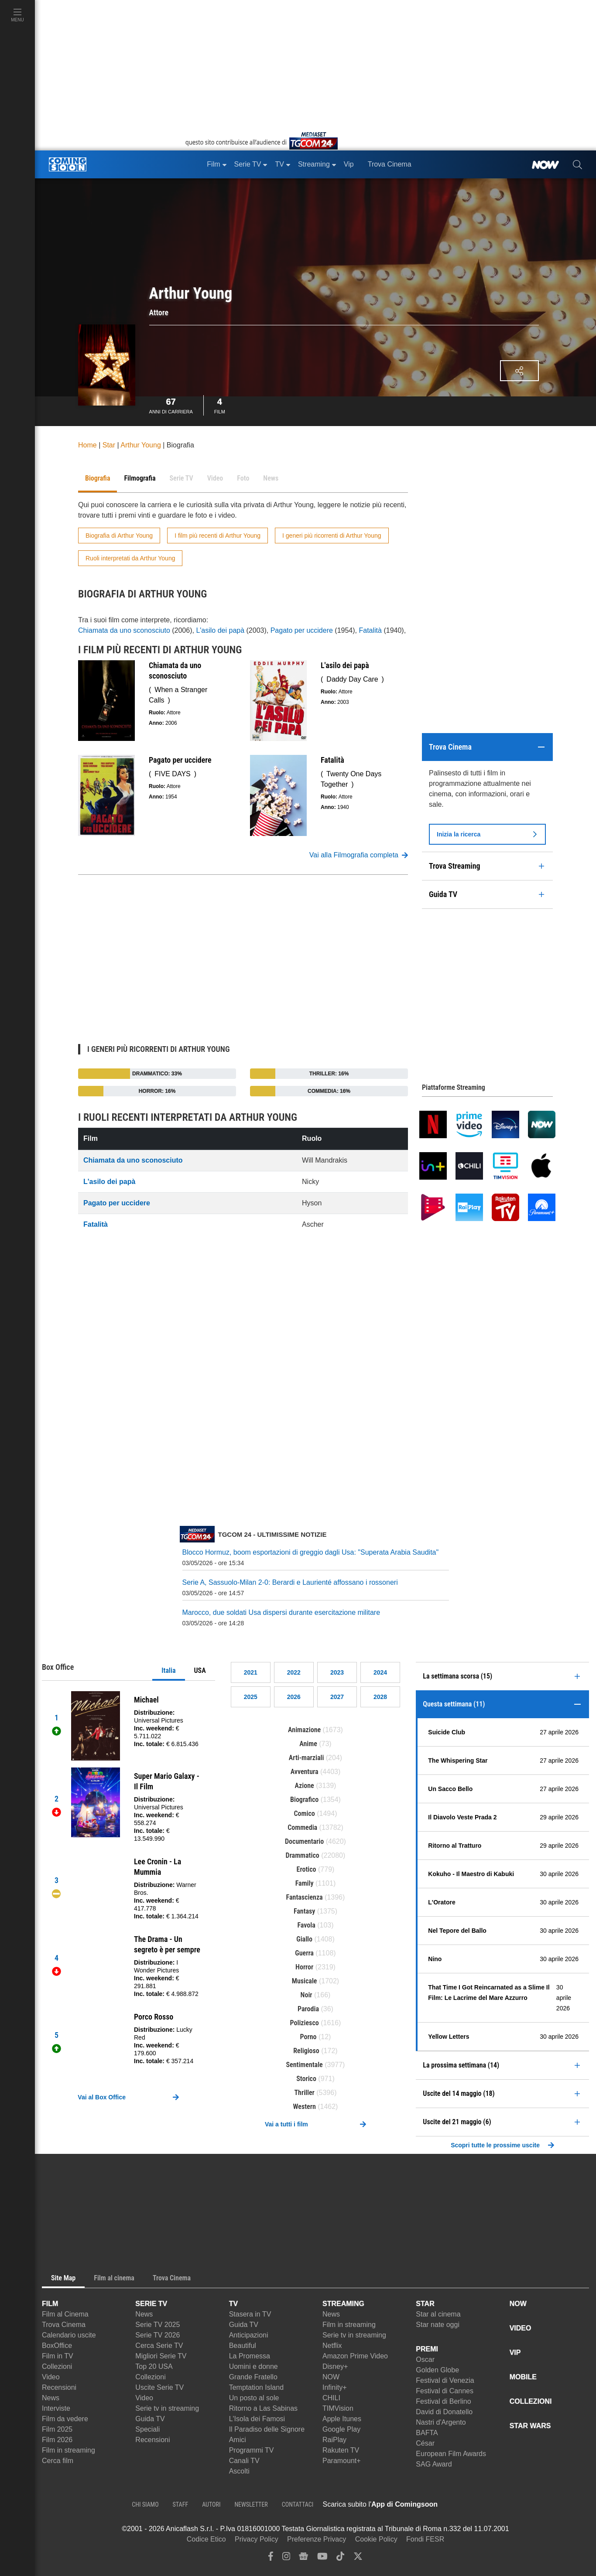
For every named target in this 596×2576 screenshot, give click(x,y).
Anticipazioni (248, 2335)
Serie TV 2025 (157, 2324)
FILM (50, 2303)
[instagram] (286, 2558)
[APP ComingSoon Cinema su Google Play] (529, 2504)
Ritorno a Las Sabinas (263, 2408)
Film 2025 (57, 2429)
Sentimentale (304, 2065)
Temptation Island (256, 2387)
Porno (308, 2037)
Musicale (304, 1981)
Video (51, 2377)
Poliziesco (304, 2023)
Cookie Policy (376, 2539)
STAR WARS (530, 2425)
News (50, 2398)
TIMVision (337, 2408)
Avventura (305, 1771)
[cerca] (577, 164)
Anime (308, 1744)
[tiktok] (340, 2558)
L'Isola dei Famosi (257, 2418)
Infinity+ (334, 2387)
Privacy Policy (256, 2539)
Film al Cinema (65, 2314)
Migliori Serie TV (160, 2356)
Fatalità (370, 630)
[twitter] (358, 2558)
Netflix (332, 2345)
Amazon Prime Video (355, 2356)
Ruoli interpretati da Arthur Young (130, 558)
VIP (515, 2352)
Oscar (425, 2359)
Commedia (302, 1827)
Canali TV (244, 2460)
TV (233, 2303)
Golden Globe (437, 2370)
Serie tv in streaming (167, 2408)
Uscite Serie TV (159, 2387)
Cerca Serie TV (159, 2345)
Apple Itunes (341, 2418)
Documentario (304, 1841)
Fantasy (304, 1911)
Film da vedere (65, 2418)
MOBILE (523, 2377)
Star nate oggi (437, 2324)
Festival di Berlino (443, 2401)
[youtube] (322, 2558)
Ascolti (239, 2471)
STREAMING (343, 2303)
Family (304, 1883)
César (425, 2443)
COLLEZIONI (531, 2401)
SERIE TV (151, 2303)
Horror (304, 1967)
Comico (304, 1813)
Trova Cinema (64, 2324)
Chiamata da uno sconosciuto (124, 630)
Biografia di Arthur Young (119, 535)
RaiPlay (334, 2439)
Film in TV (57, 2356)
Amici (237, 2439)
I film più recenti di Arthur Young (217, 535)
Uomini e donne (253, 2366)
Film (219, 404)
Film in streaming (68, 2450)
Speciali (147, 2429)
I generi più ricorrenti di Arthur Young (331, 535)
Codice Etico (206, 2539)
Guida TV (149, 2418)
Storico (306, 2078)
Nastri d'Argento (441, 2422)
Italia (168, 1670)
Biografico (304, 1799)
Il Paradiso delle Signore (267, 2429)
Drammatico (302, 1855)
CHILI (331, 2398)
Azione (304, 1785)
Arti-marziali (306, 1758)
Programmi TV (251, 2450)
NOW (330, 2377)
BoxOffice (57, 2345)
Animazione (304, 1730)
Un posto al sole (254, 2398)
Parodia (308, 2009)
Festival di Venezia (445, 2380)
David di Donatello (444, 2412)
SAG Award (434, 2464)
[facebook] (271, 2558)
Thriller (304, 2092)
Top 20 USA (153, 2366)
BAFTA (427, 2432)
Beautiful (242, 2345)
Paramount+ (341, 2460)
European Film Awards (451, 2453)
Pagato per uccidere (302, 630)
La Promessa (249, 2356)
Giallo (304, 1939)
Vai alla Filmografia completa (358, 855)
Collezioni (57, 2366)
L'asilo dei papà (220, 630)
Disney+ (335, 2366)
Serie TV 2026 (157, 2335)
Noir (306, 1995)
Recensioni (59, 2387)
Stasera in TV (250, 2314)
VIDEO (520, 2328)
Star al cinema (438, 2314)
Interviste (56, 2408)
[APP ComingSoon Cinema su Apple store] (468, 2504)
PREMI (427, 2349)
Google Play (341, 2429)
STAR (425, 2303)
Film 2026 (57, 2439)
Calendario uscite (69, 2335)
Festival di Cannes (444, 2391)
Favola (306, 1925)
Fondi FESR (425, 2539)
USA (200, 1670)
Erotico (306, 1869)
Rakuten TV (340, 2450)
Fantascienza (304, 1897)
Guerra (304, 1953)
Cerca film (57, 2460)
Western (304, 2106)
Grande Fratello (253, 2377)
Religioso (306, 2051)
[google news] (303, 2558)
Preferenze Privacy (316, 2539)
